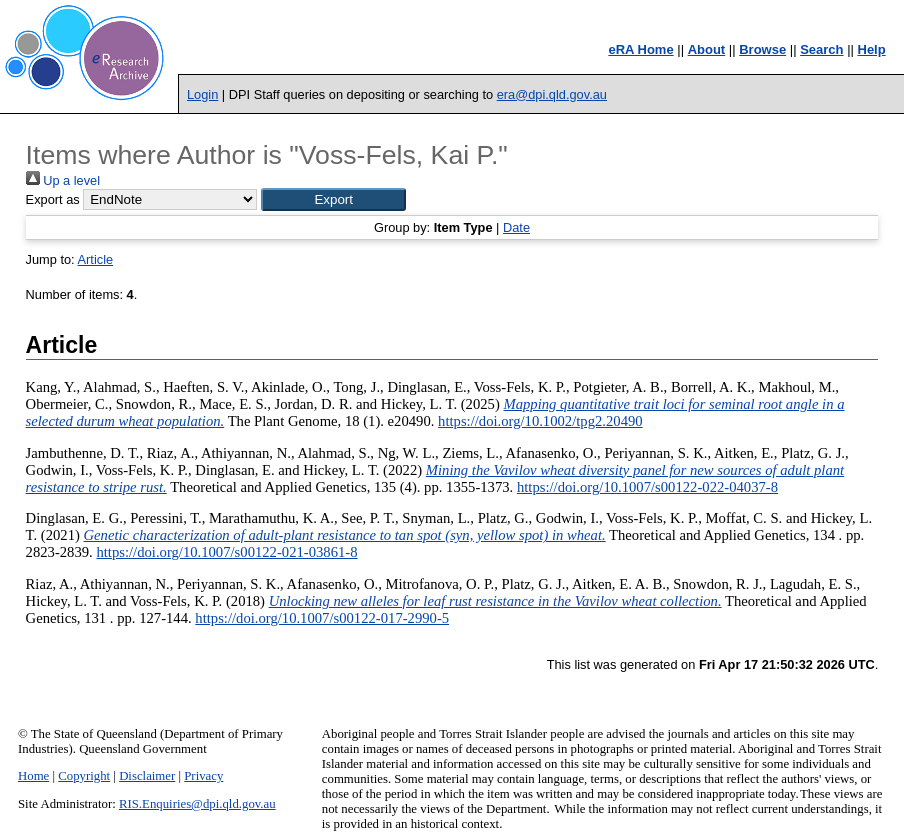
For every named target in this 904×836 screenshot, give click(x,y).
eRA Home (640, 49)
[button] (333, 199)
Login (202, 94)
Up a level (63, 180)
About (707, 49)
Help (872, 49)
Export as (53, 199)
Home (33, 776)
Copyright (84, 776)
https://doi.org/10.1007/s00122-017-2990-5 (322, 618)
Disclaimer (147, 776)
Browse (762, 49)
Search (821, 49)
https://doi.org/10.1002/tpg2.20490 (540, 421)
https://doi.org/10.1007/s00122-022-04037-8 (647, 487)
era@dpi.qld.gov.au (552, 94)
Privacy (203, 776)
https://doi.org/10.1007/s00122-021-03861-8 (226, 552)
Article (96, 259)
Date (516, 227)
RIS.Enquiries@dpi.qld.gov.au (197, 804)
